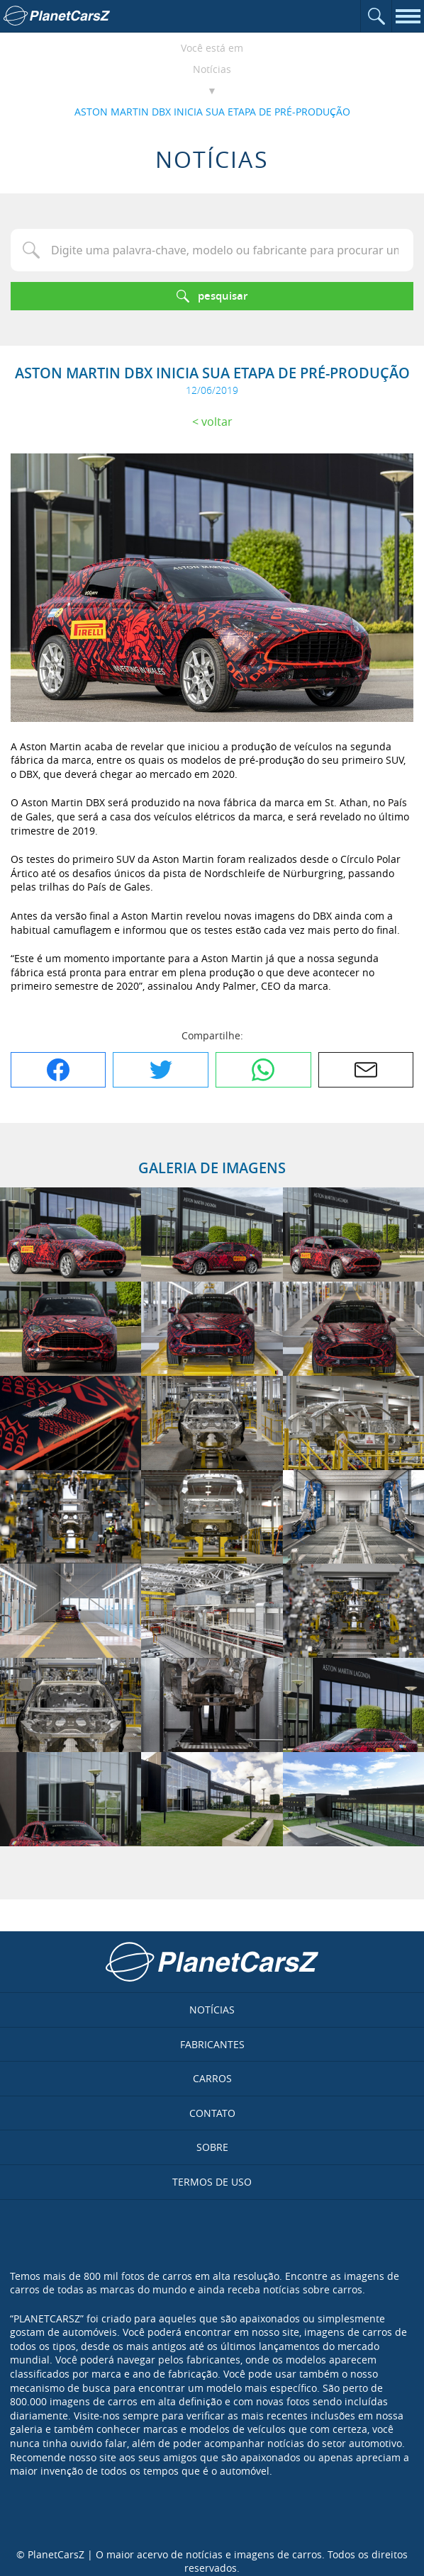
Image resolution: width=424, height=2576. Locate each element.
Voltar (217, 421)
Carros (212, 2078)
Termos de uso (212, 2181)
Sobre (212, 2147)
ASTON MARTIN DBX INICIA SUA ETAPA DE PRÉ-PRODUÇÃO (212, 111)
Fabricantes (212, 2044)
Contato (212, 2113)
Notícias (212, 69)
